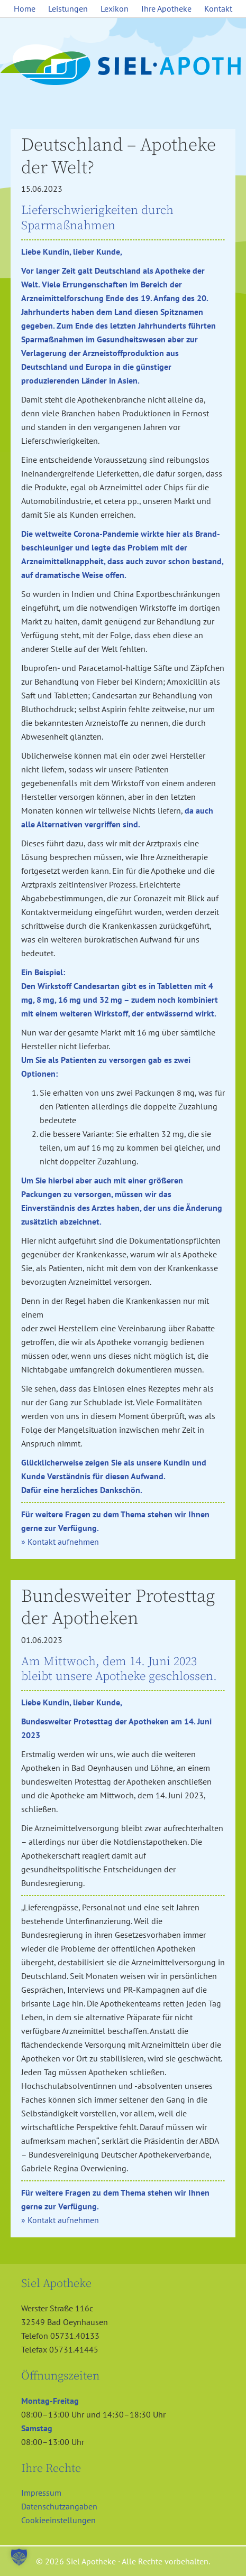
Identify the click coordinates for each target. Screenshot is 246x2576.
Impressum (41, 2492)
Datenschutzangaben (59, 2506)
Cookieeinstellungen (58, 2520)
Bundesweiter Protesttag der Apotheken (118, 1607)
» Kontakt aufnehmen (60, 1541)
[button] (19, 2557)
